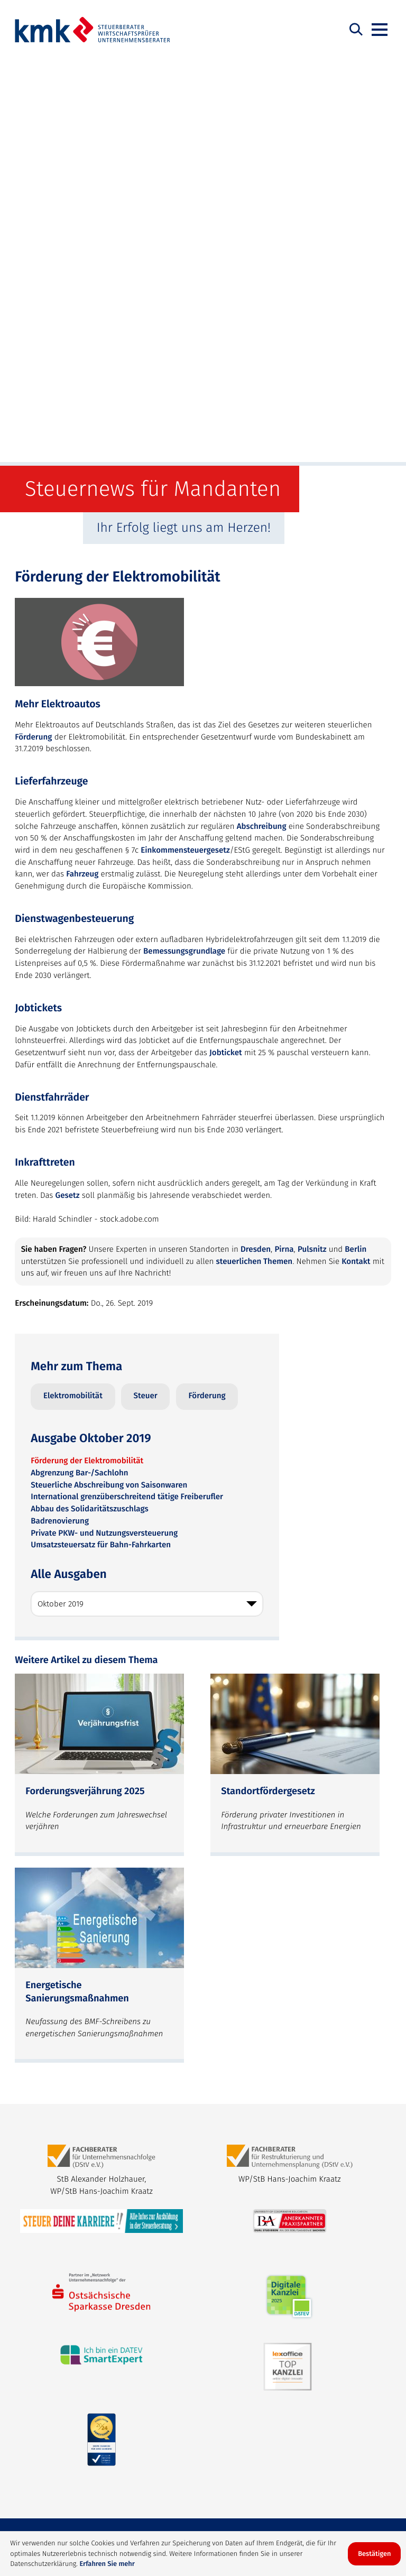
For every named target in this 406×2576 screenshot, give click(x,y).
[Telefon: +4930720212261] (80, 2346)
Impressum (138, 2506)
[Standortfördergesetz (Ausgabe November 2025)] (295, 1358)
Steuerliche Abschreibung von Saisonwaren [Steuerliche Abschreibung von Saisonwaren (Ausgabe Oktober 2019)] (109, 1079)
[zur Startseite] (92, 30)
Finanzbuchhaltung (55, 2478)
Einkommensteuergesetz (185, 444)
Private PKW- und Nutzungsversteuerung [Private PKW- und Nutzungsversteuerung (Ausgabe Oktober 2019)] (104, 1127)
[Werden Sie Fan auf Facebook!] (300, 2147)
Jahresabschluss (131, 2478)
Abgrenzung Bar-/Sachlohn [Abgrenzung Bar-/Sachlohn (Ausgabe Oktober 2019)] (79, 1067)
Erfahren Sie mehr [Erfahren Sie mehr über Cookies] (106, 2564)
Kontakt (356, 856)
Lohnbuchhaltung (288, 2460)
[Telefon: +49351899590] (77, 2245)
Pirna (283, 843)
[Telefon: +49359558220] (273, 2346)
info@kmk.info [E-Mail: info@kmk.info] (41, 2269)
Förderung (33, 331)
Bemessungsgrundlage (184, 545)
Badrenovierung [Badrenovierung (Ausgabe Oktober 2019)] (60, 1115)
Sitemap (35, 2506)
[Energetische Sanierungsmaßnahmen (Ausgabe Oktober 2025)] (99, 1559)
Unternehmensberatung (202, 2460)
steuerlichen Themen (254, 856)
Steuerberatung (49, 2460)
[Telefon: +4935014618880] (277, 2245)
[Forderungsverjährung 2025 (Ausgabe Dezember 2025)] (99, 1358)
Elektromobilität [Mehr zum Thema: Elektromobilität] (73, 990)
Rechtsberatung (117, 2460)
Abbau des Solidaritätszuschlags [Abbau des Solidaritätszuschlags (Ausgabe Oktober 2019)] (89, 1103)
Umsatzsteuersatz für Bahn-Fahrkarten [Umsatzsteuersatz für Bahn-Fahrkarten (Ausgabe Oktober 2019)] (101, 1139)
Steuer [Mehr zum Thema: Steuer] (146, 990)
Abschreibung (262, 421)
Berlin (355, 843)
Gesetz (68, 790)
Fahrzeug (82, 468)
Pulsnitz (312, 843)
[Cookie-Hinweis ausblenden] (374, 2553)
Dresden (256, 843)
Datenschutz (84, 2506)
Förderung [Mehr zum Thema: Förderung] (207, 990)
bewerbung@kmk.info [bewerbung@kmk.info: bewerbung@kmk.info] (177, 2401)
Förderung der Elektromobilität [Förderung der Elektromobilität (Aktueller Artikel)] (87, 1055)
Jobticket (225, 647)
